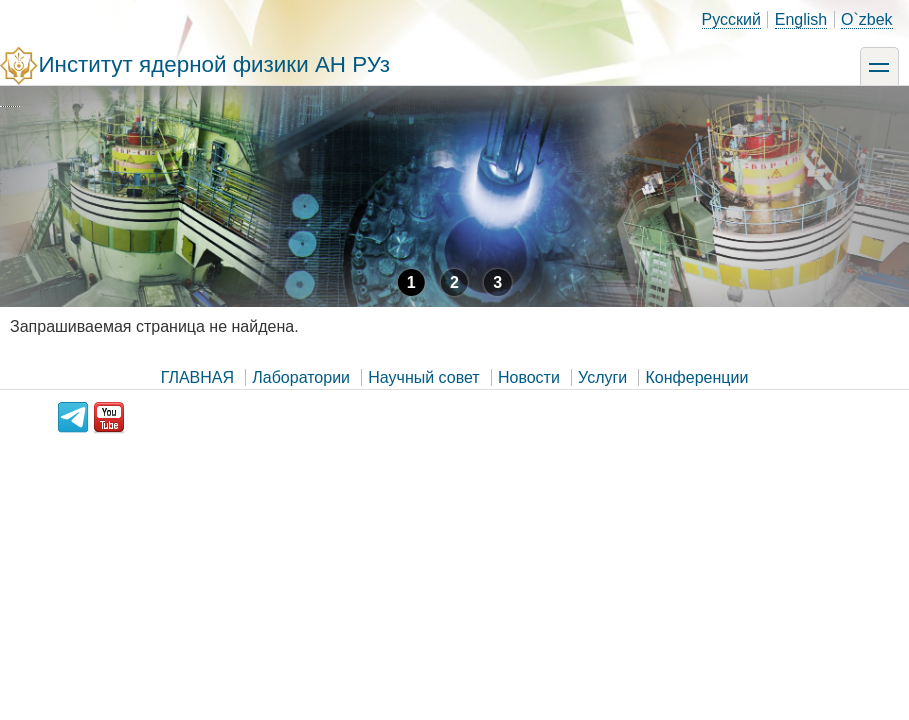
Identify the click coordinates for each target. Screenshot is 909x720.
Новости (529, 377)
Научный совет (423, 377)
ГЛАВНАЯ (197, 377)
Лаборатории (301, 377)
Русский (731, 19)
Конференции (697, 377)
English (801, 19)
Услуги (602, 377)
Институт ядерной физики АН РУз (213, 64)
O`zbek (867, 19)
